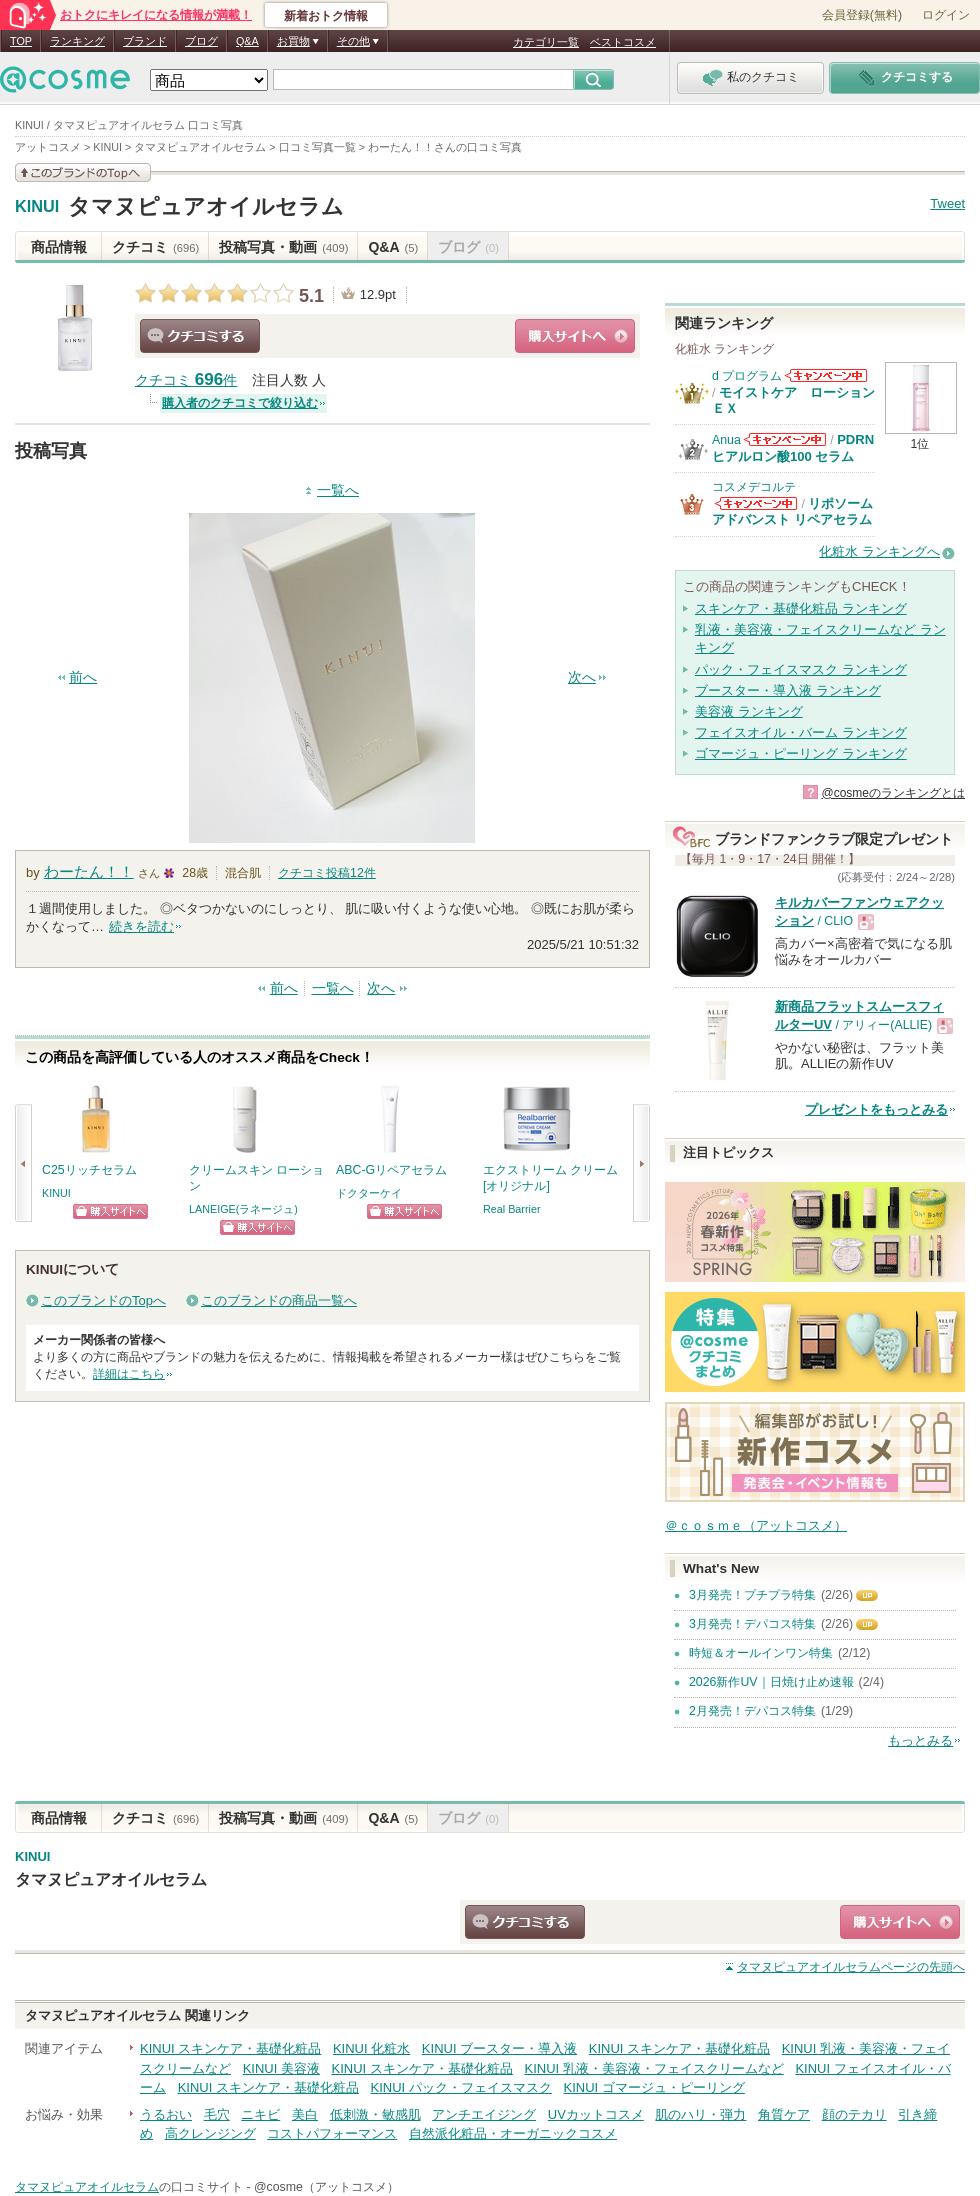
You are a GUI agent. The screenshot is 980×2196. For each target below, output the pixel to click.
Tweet (947, 203)
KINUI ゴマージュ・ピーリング (653, 2087)
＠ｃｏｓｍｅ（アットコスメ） (756, 1525)
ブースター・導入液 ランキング (788, 690)
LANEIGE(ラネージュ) (243, 1209)
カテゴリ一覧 (546, 42)
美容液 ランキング (749, 711)
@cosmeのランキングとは (893, 793)
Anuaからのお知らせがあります (785, 439)
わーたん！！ (89, 871)
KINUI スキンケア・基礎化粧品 (230, 2048)
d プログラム (747, 376)
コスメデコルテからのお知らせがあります (756, 503)
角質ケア (784, 2114)
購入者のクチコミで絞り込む (240, 403)
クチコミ (155, 247)
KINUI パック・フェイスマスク (461, 2087)
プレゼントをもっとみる (876, 1109)
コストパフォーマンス (332, 2133)
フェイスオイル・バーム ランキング (801, 732)
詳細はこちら (129, 1374)
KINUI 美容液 (281, 2068)
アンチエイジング (484, 2114)
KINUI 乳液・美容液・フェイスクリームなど (653, 2068)
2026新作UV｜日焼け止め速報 (771, 1682)
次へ (582, 677)
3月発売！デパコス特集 (752, 1624)
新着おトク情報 (326, 16)
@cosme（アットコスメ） (326, 2187)
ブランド (145, 41)
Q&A (247, 41)
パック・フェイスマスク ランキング (801, 669)
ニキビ (260, 2114)
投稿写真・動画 (283, 247)
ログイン (946, 15)
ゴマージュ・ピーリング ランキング (801, 753)
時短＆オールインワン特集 (761, 1653)
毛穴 (217, 2114)
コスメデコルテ (754, 487)
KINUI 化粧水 (371, 2048)
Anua (726, 440)
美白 (305, 2114)
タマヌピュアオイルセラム (206, 206)
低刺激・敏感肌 (375, 2114)
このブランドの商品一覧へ (279, 1300)
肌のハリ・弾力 (700, 2114)
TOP (21, 41)
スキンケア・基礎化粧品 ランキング (801, 608)
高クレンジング (210, 2133)
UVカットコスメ (596, 2114)
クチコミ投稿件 (327, 873)
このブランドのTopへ (103, 1300)
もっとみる (920, 1740)
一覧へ (338, 490)
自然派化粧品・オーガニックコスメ (513, 2133)
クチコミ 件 (186, 380)
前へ (83, 677)
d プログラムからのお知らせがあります (826, 375)
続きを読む (141, 926)
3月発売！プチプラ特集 (752, 1595)
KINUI (37, 207)
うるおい (166, 2114)
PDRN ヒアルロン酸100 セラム (793, 447)
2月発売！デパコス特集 (752, 1711)
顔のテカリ (854, 2114)
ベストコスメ (623, 42)
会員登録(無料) (862, 15)
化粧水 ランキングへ (879, 551)
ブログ (201, 41)
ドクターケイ (369, 1193)
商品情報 (59, 247)
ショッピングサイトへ (575, 336)
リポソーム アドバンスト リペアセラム (792, 511)
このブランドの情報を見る (83, 172)
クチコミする (200, 336)
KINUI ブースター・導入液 (499, 2048)
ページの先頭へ (851, 1967)
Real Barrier (512, 1209)
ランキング (77, 41)
